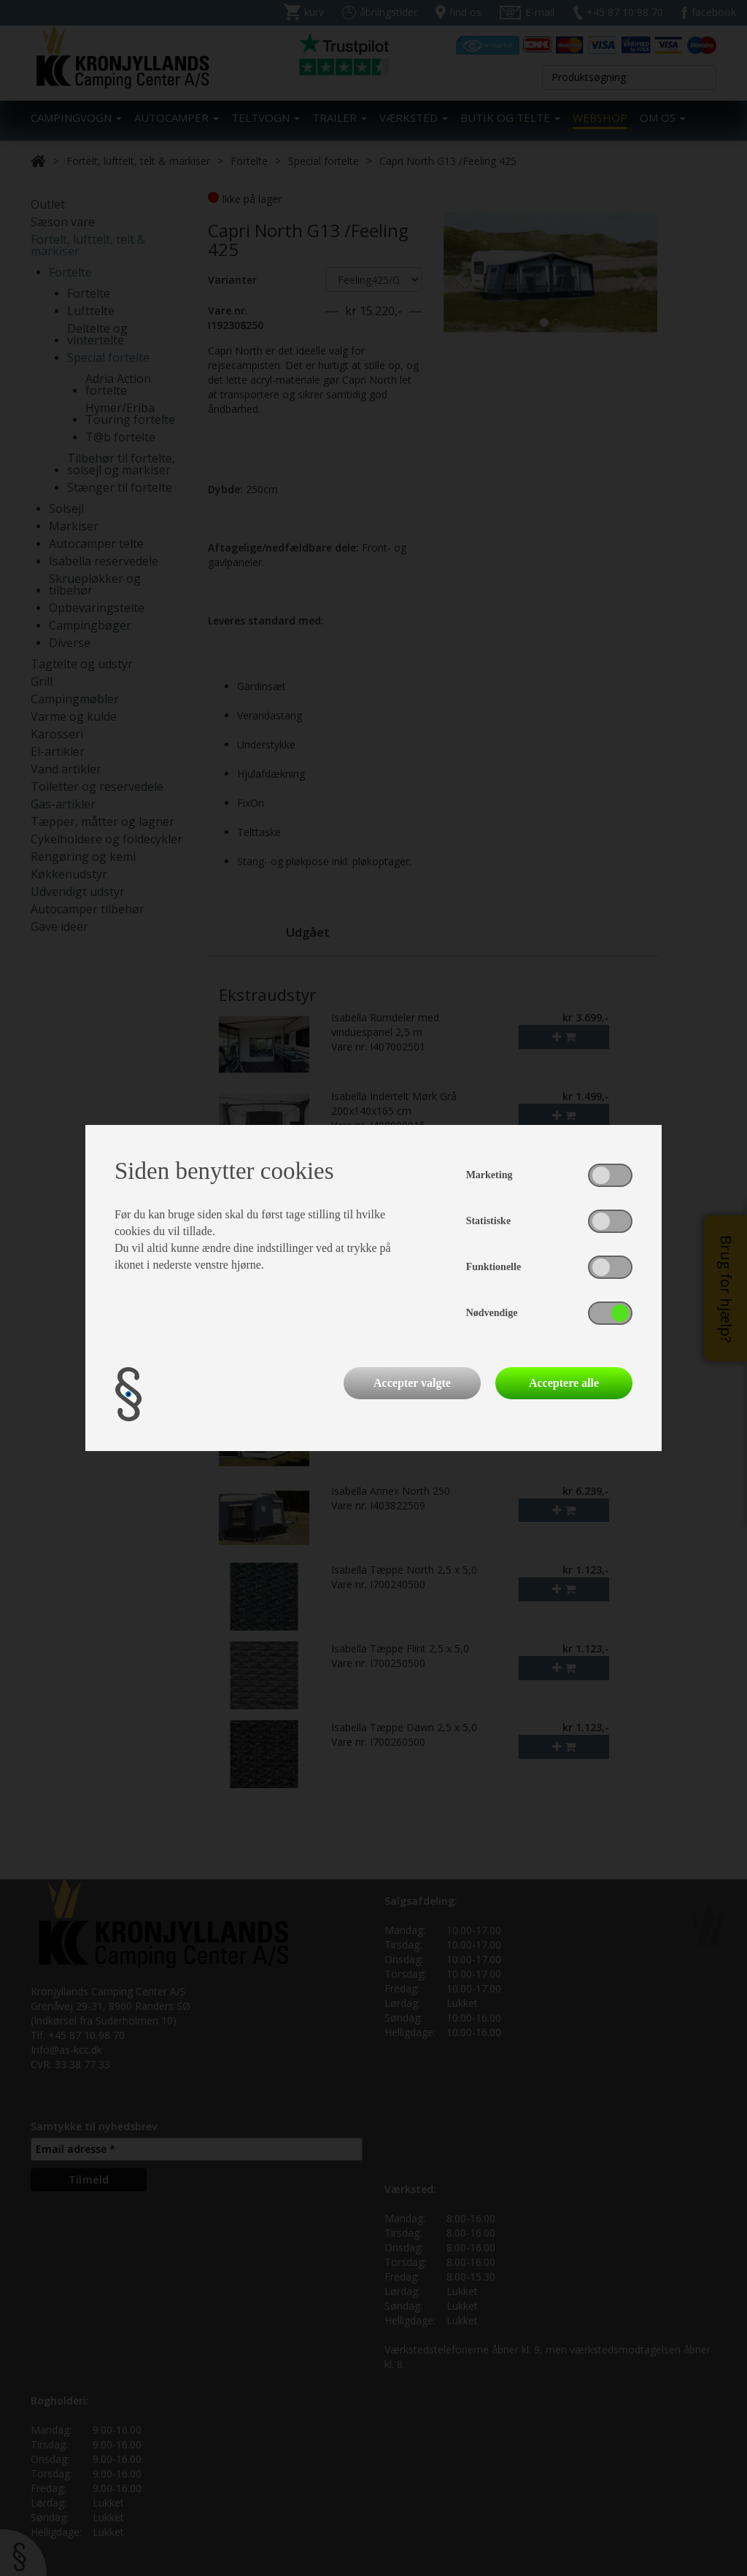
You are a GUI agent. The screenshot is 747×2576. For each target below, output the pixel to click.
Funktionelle (493, 1266)
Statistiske (488, 1220)
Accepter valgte (412, 1383)
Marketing (489, 1174)
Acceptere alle (564, 1383)
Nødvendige (492, 1312)
